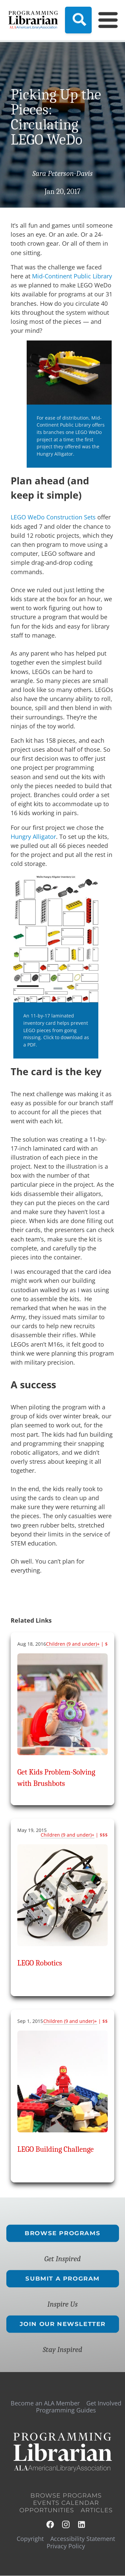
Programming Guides (66, 2410)
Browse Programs (62, 2233)
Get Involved (103, 2403)
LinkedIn (82, 2524)
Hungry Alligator (33, 837)
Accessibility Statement (82, 2539)
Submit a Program (62, 2278)
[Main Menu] (104, 20)
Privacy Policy (66, 2546)
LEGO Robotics (39, 1963)
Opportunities (46, 2510)
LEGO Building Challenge (55, 2149)
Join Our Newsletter (62, 2324)
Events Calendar (66, 2503)
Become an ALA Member (45, 2403)
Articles (97, 2510)
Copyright (30, 2539)
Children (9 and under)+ (73, 1644)
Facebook (50, 2524)
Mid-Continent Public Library (72, 276)
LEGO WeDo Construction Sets (53, 517)
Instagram (66, 2524)
